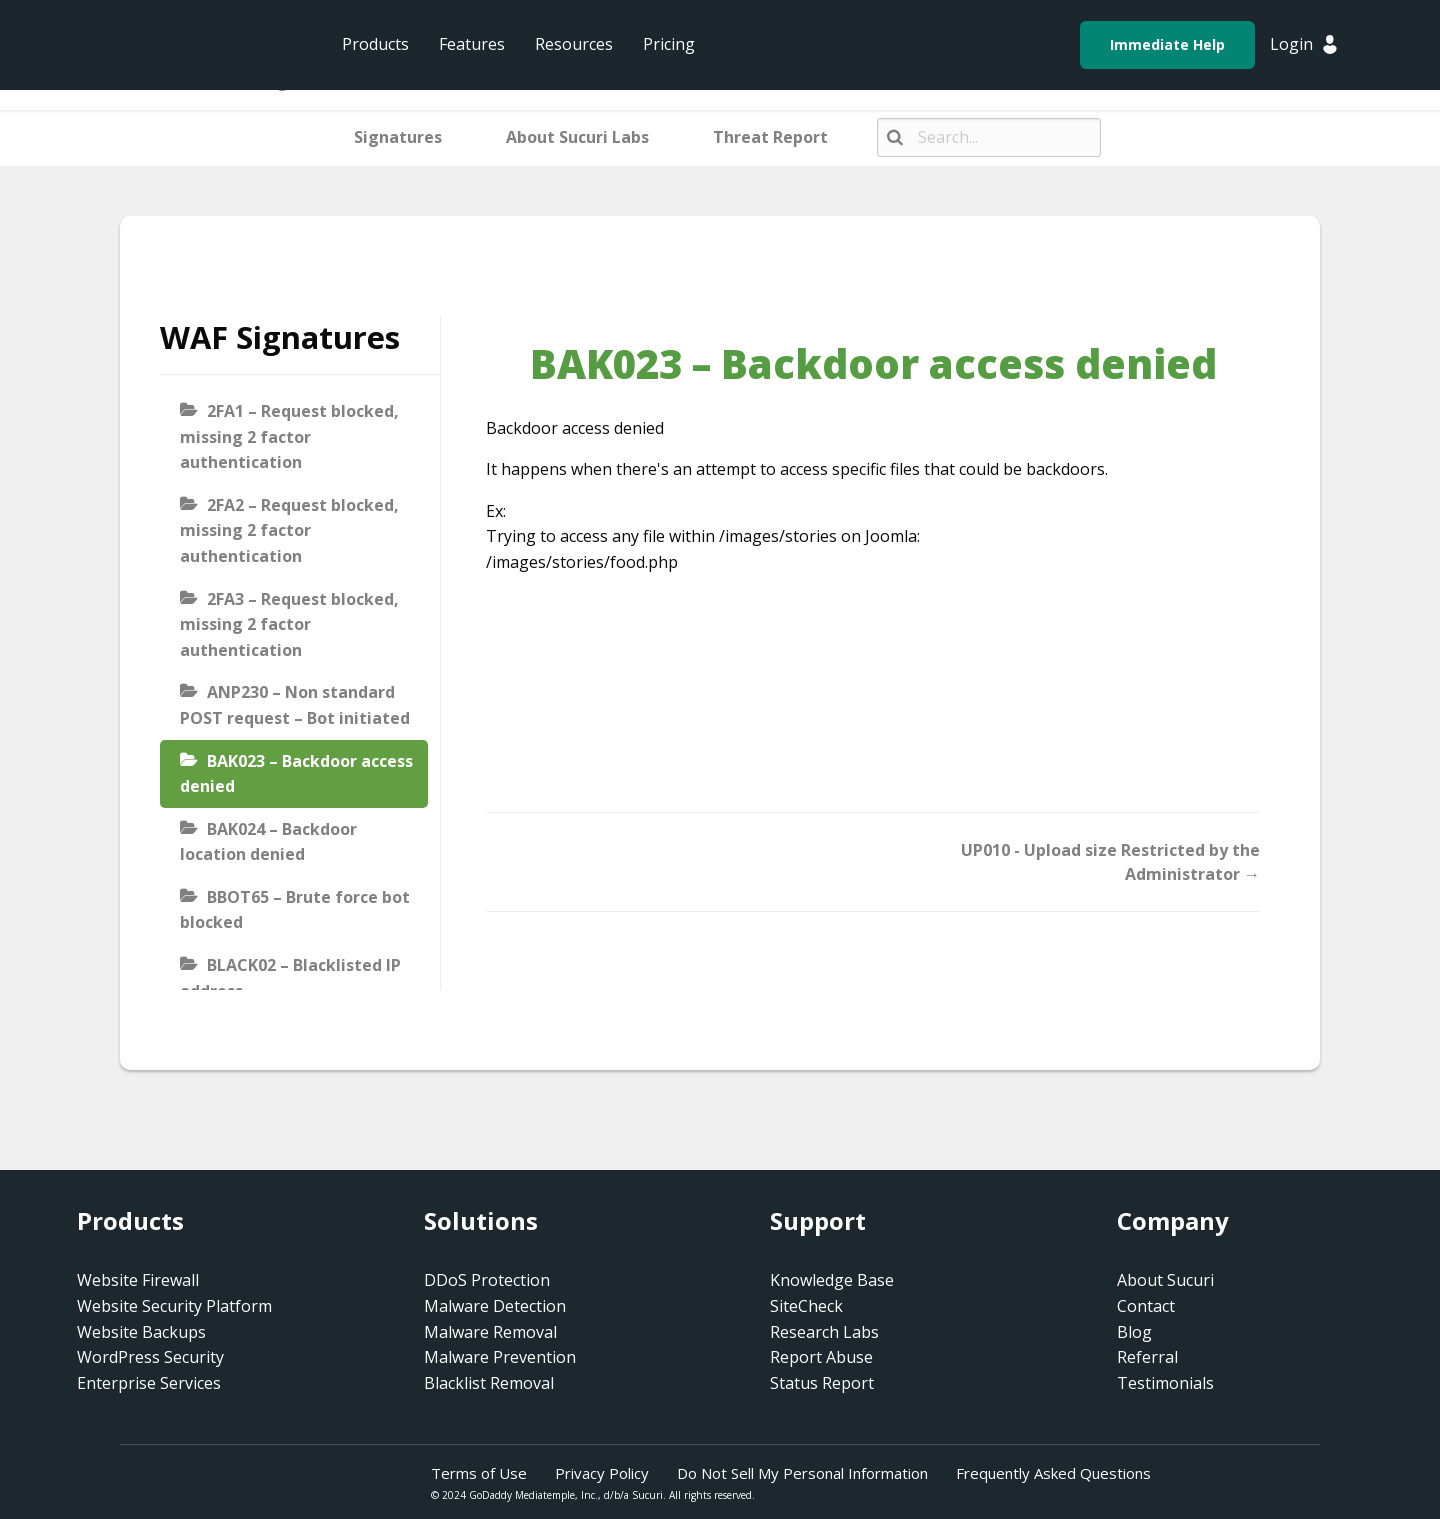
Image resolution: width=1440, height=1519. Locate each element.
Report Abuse (821, 1357)
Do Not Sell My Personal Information (802, 1473)
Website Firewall (138, 1280)
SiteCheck (806, 1306)
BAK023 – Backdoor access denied (296, 774)
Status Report (822, 1383)
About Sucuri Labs (577, 137)
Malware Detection (495, 1306)
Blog (1134, 1332)
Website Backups (141, 1332)
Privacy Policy (602, 1473)
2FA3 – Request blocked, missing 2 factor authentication (289, 624)
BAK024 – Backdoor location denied (268, 842)
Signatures (398, 137)
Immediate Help (1167, 44)
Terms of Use (479, 1473)
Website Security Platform (174, 1306)
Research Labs (824, 1332)
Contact (1146, 1306)
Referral (1147, 1357)
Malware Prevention (500, 1357)
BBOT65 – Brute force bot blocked (295, 910)
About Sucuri (1165, 1280)
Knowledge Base (832, 1280)
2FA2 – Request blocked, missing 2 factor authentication (289, 530)
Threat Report (770, 137)
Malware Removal (490, 1332)
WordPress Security (150, 1357)
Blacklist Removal (489, 1383)
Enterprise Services (149, 1383)
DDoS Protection (487, 1280)
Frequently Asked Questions (1053, 1473)
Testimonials (1165, 1383)
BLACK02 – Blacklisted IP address (290, 978)
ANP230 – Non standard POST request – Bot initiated (295, 705)
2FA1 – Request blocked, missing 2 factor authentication (289, 436)
